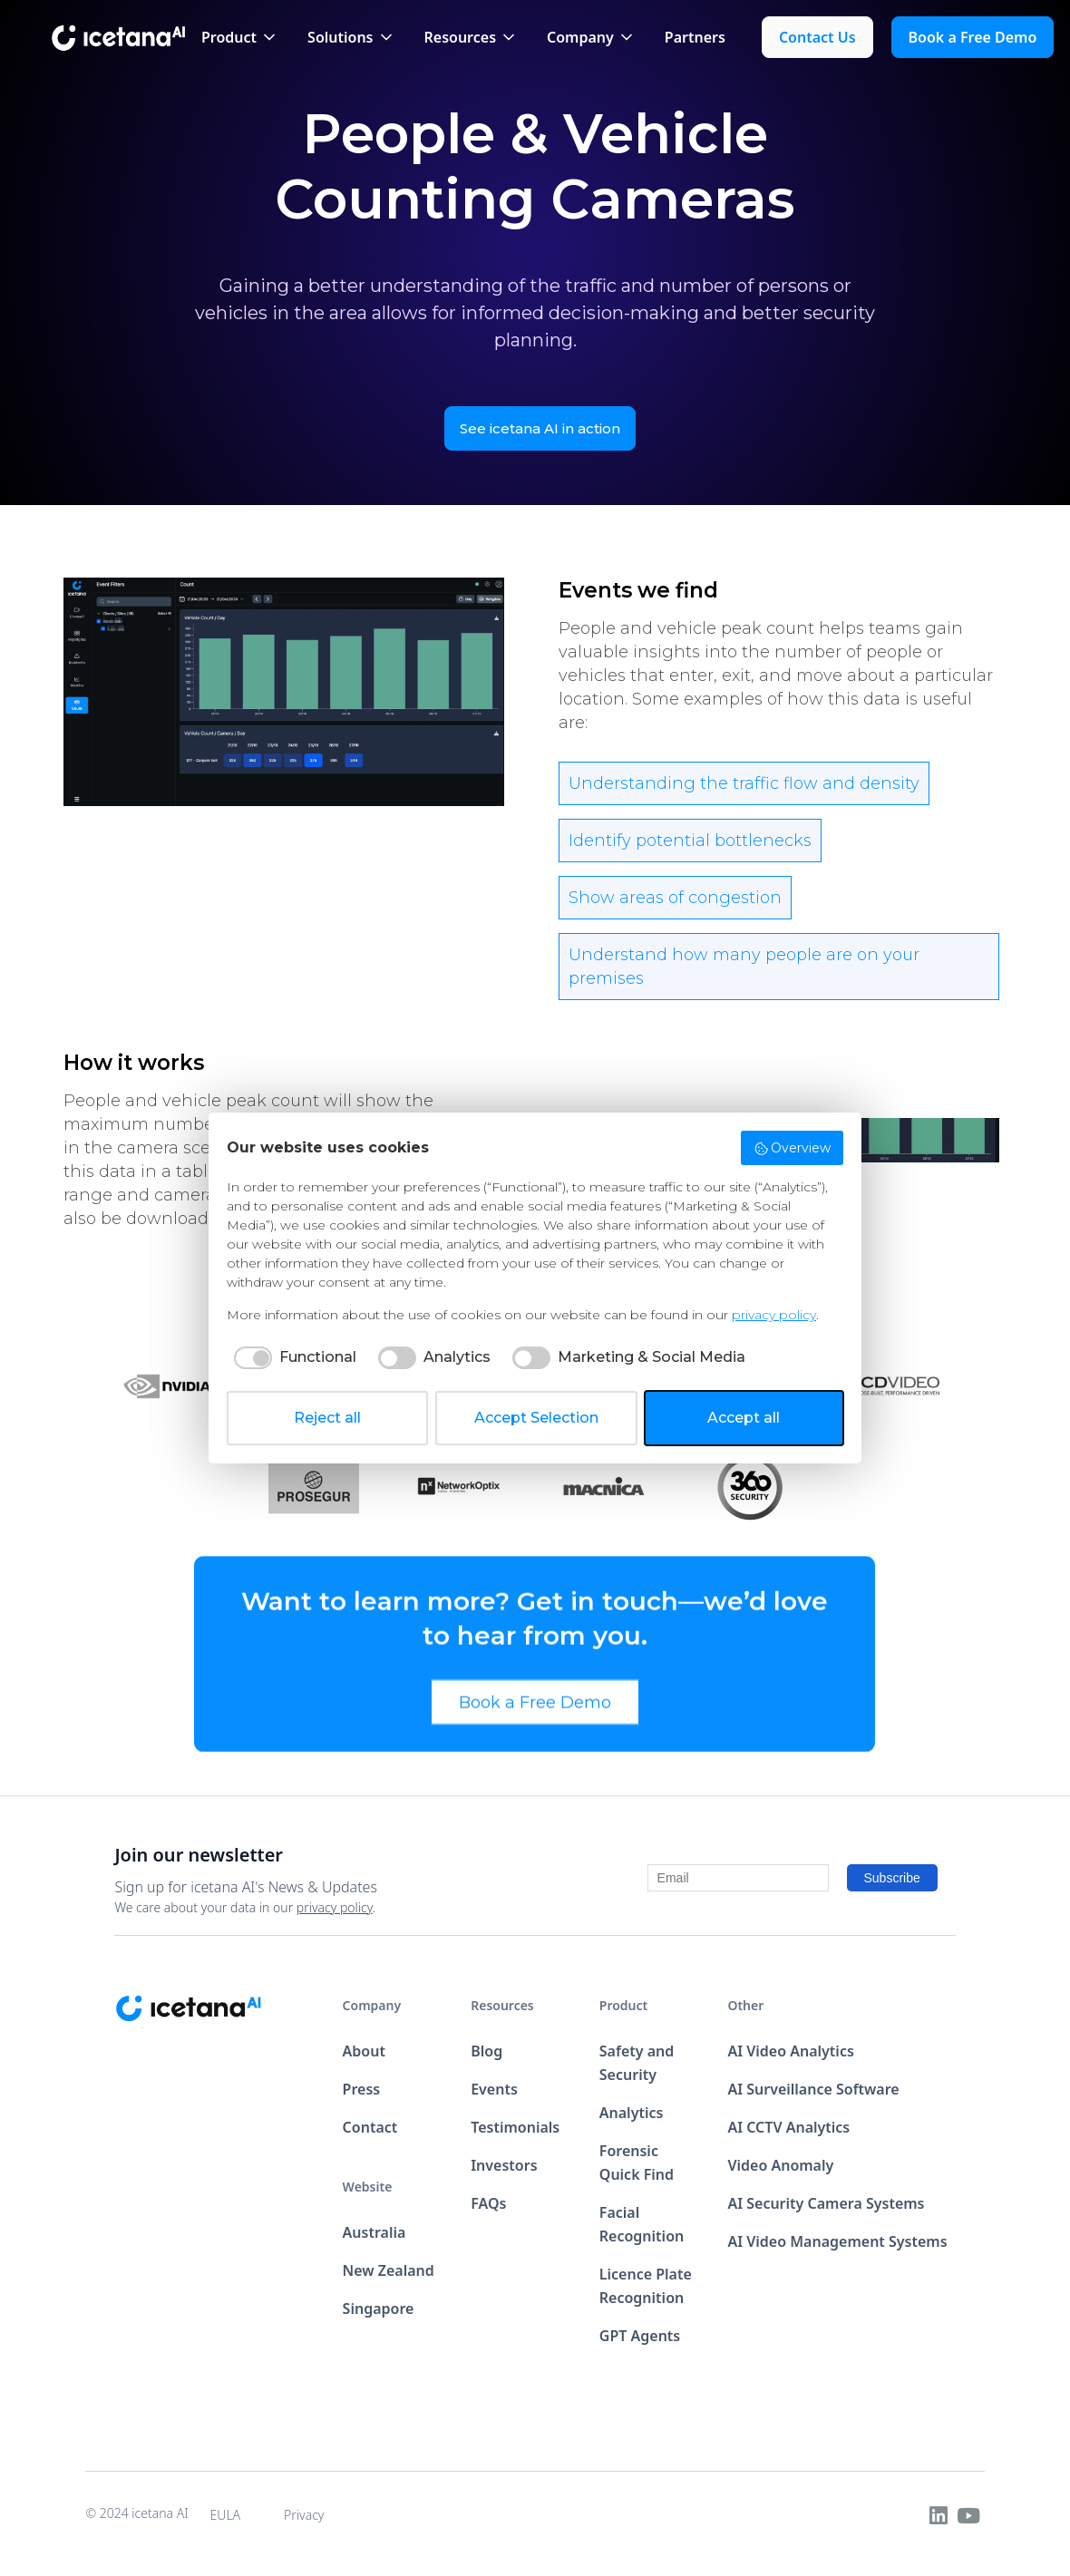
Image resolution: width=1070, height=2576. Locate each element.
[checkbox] (291, 1357)
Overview (793, 1148)
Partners (695, 37)
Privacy (304, 2514)
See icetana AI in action (540, 428)
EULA (225, 2514)
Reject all (327, 1417)
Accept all (743, 1417)
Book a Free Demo (535, 1715)
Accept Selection (536, 1417)
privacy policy (335, 1907)
